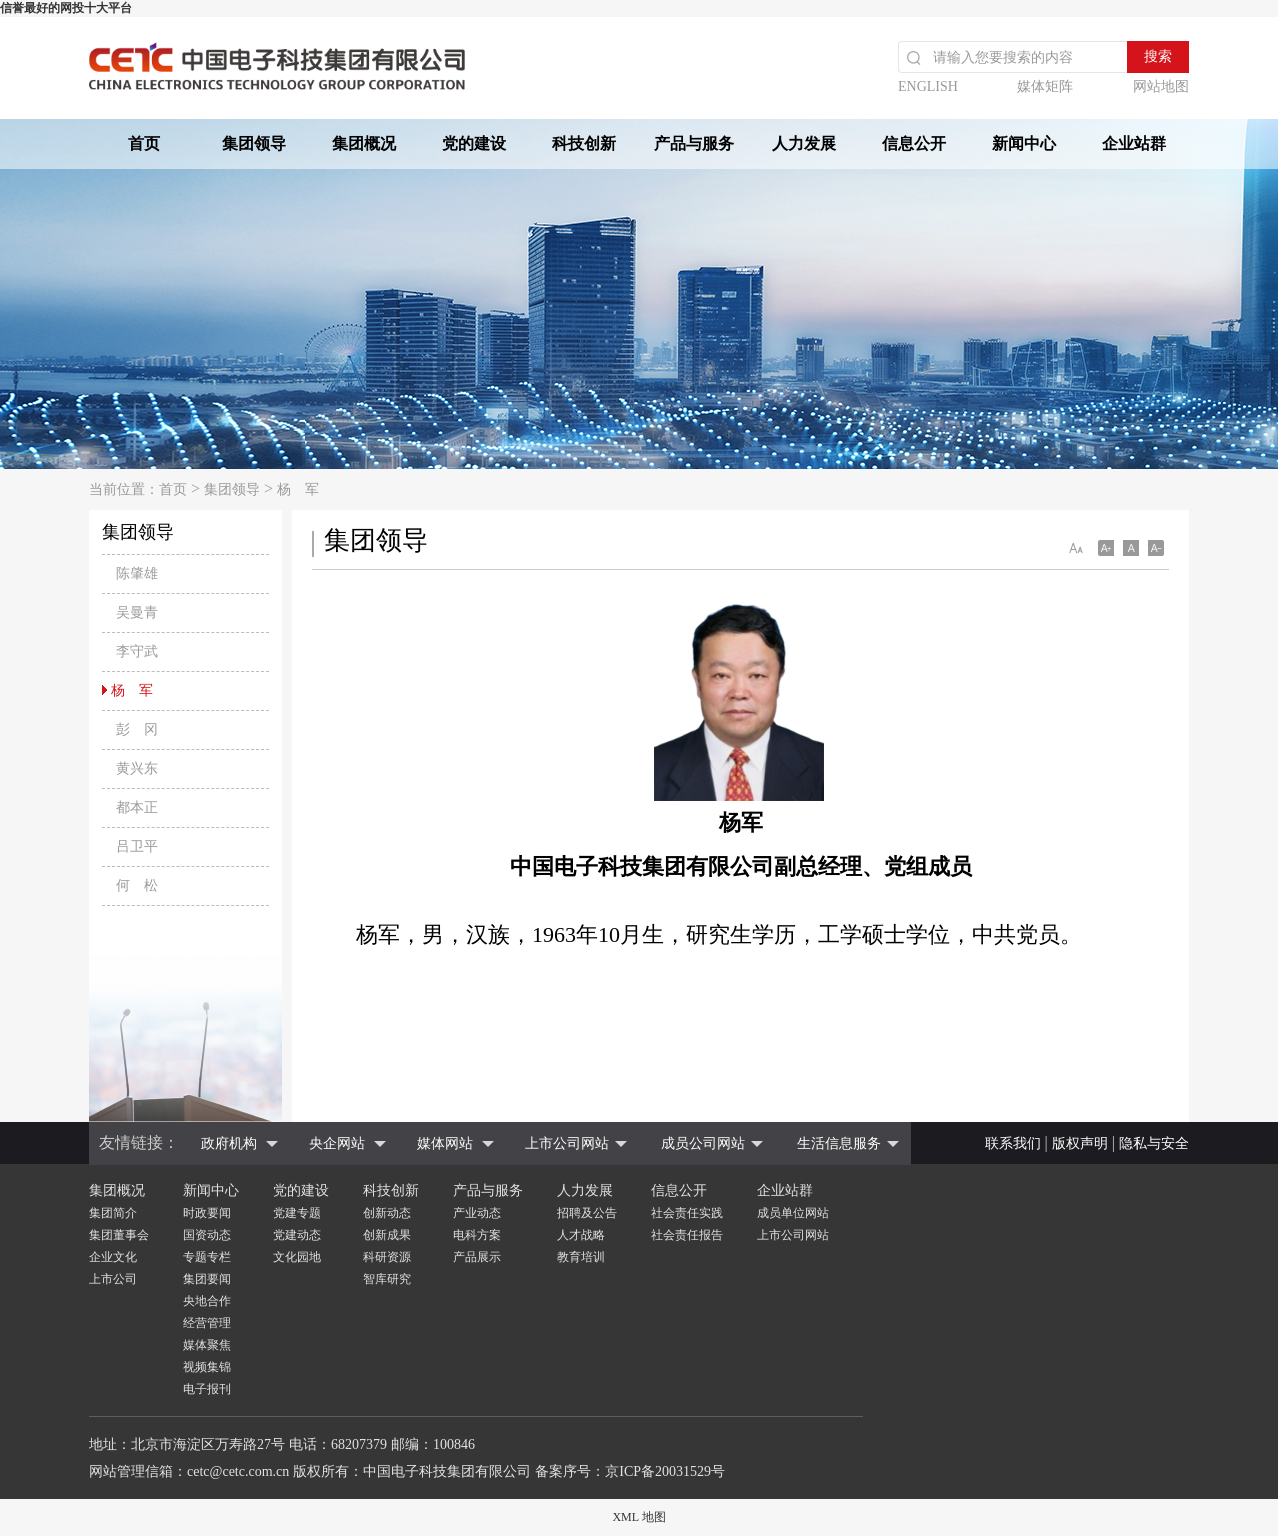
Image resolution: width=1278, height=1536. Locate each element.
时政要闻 (207, 1213)
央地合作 (207, 1301)
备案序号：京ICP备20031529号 (630, 1471)
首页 (144, 143)
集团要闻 (207, 1279)
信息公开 (914, 143)
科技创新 (584, 143)
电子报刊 (207, 1389)
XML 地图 (638, 1517)
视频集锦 (207, 1367)
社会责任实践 (687, 1213)
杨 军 (298, 489)
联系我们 (1013, 1143)
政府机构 (229, 1143)
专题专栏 (207, 1257)
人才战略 (581, 1235)
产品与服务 (694, 143)
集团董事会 (119, 1235)
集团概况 (364, 143)
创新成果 (387, 1235)
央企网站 (337, 1143)
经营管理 (207, 1323)
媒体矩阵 (1045, 86)
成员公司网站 (703, 1143)
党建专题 (297, 1213)
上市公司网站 (567, 1143)
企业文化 (113, 1257)
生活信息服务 (839, 1143)
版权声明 (1080, 1143)
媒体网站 (445, 1143)
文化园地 (297, 1257)
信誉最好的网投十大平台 (66, 8)
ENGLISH (928, 86)
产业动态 (477, 1213)
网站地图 (1161, 86)
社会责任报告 (687, 1235)
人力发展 (804, 143)
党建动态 (297, 1235)
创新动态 (387, 1213)
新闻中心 (1024, 143)
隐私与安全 (1154, 1143)
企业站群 (1134, 143)
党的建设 (474, 143)
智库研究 (387, 1279)
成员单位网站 (793, 1213)
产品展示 (477, 1257)
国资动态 (207, 1235)
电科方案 (477, 1235)
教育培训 (581, 1257)
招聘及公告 (587, 1213)
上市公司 (113, 1279)
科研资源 (387, 1257)
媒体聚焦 (207, 1345)
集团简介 (113, 1213)
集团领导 (254, 143)
